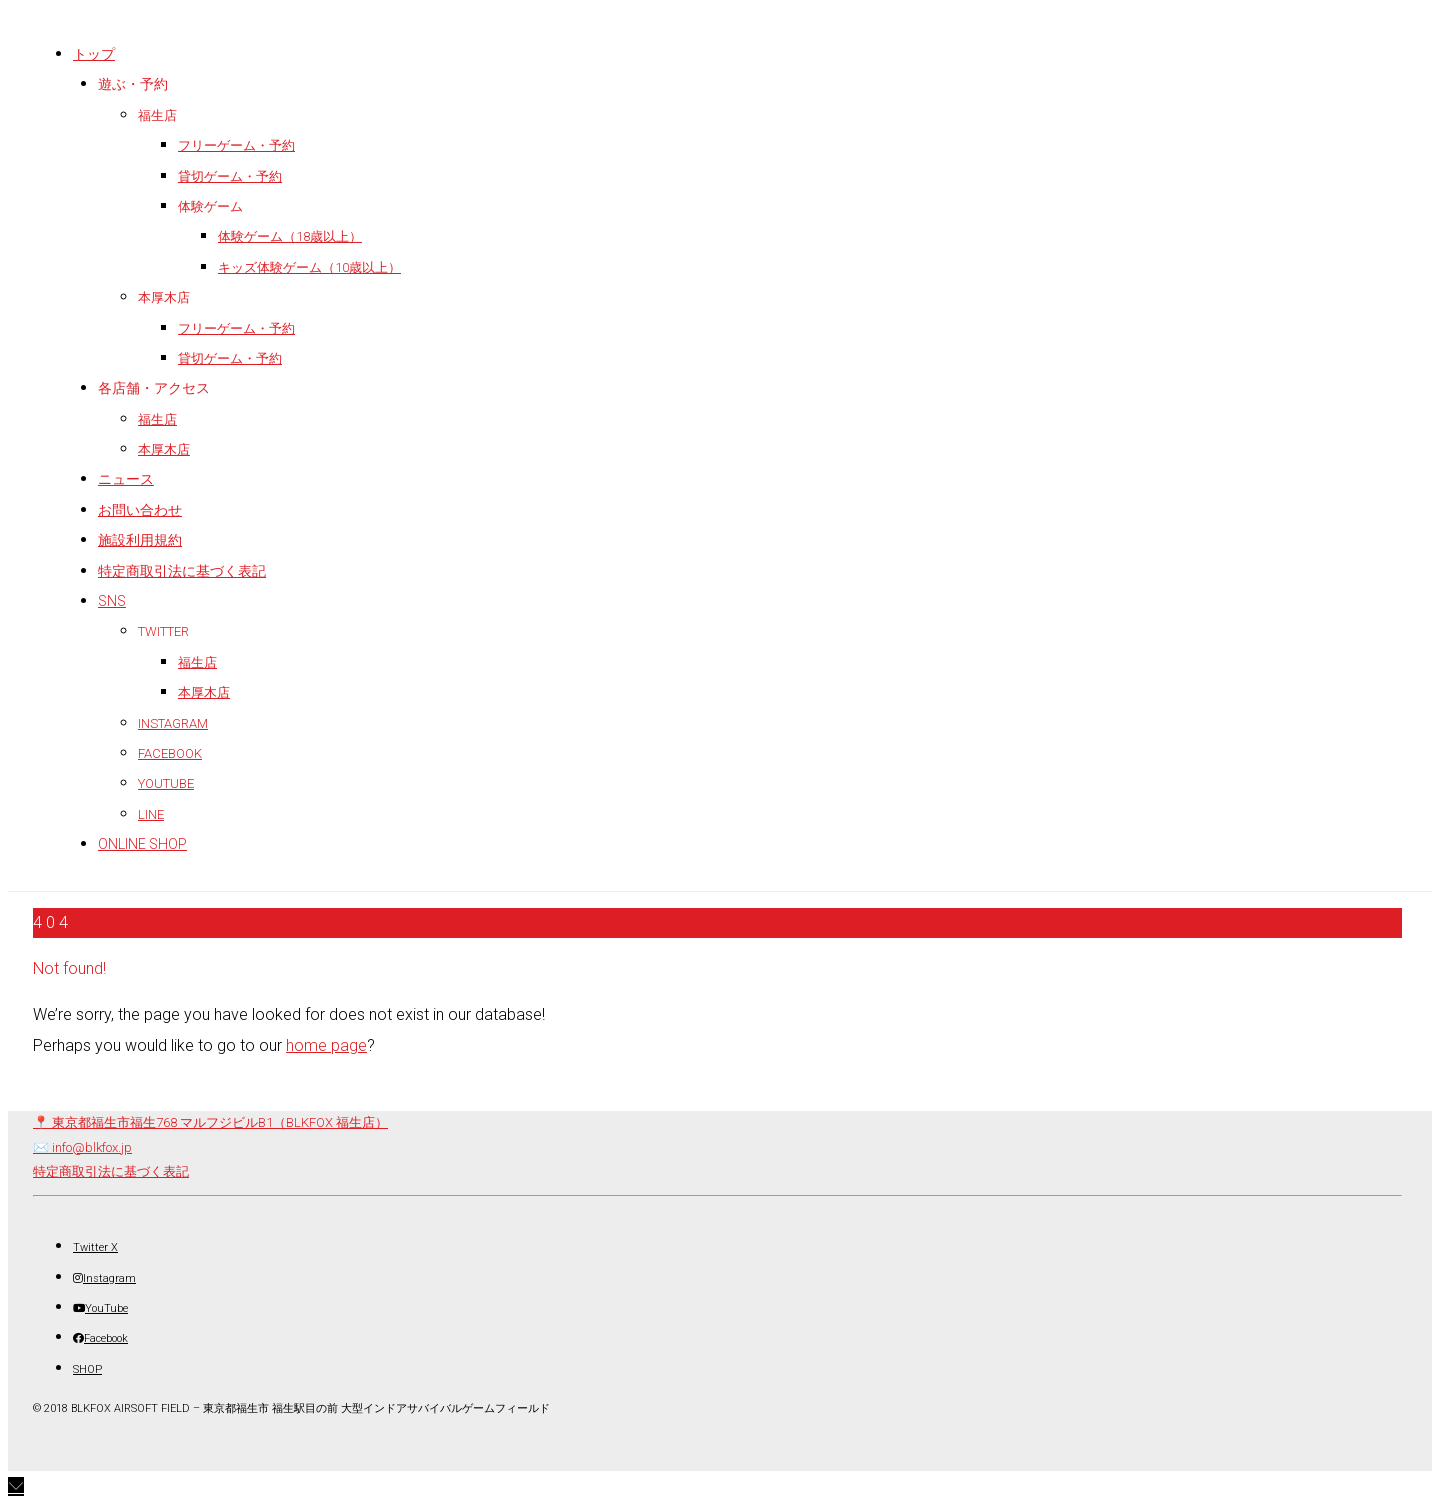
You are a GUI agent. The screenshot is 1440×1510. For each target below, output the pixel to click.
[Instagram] (104, 1278)
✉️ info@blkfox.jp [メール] (82, 1147)
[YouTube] (100, 1308)
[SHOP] (87, 1369)
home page (326, 1045)
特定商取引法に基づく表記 (111, 1171)
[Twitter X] (95, 1247)
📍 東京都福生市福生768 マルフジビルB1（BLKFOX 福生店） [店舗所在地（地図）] (210, 1122)
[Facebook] (100, 1338)
